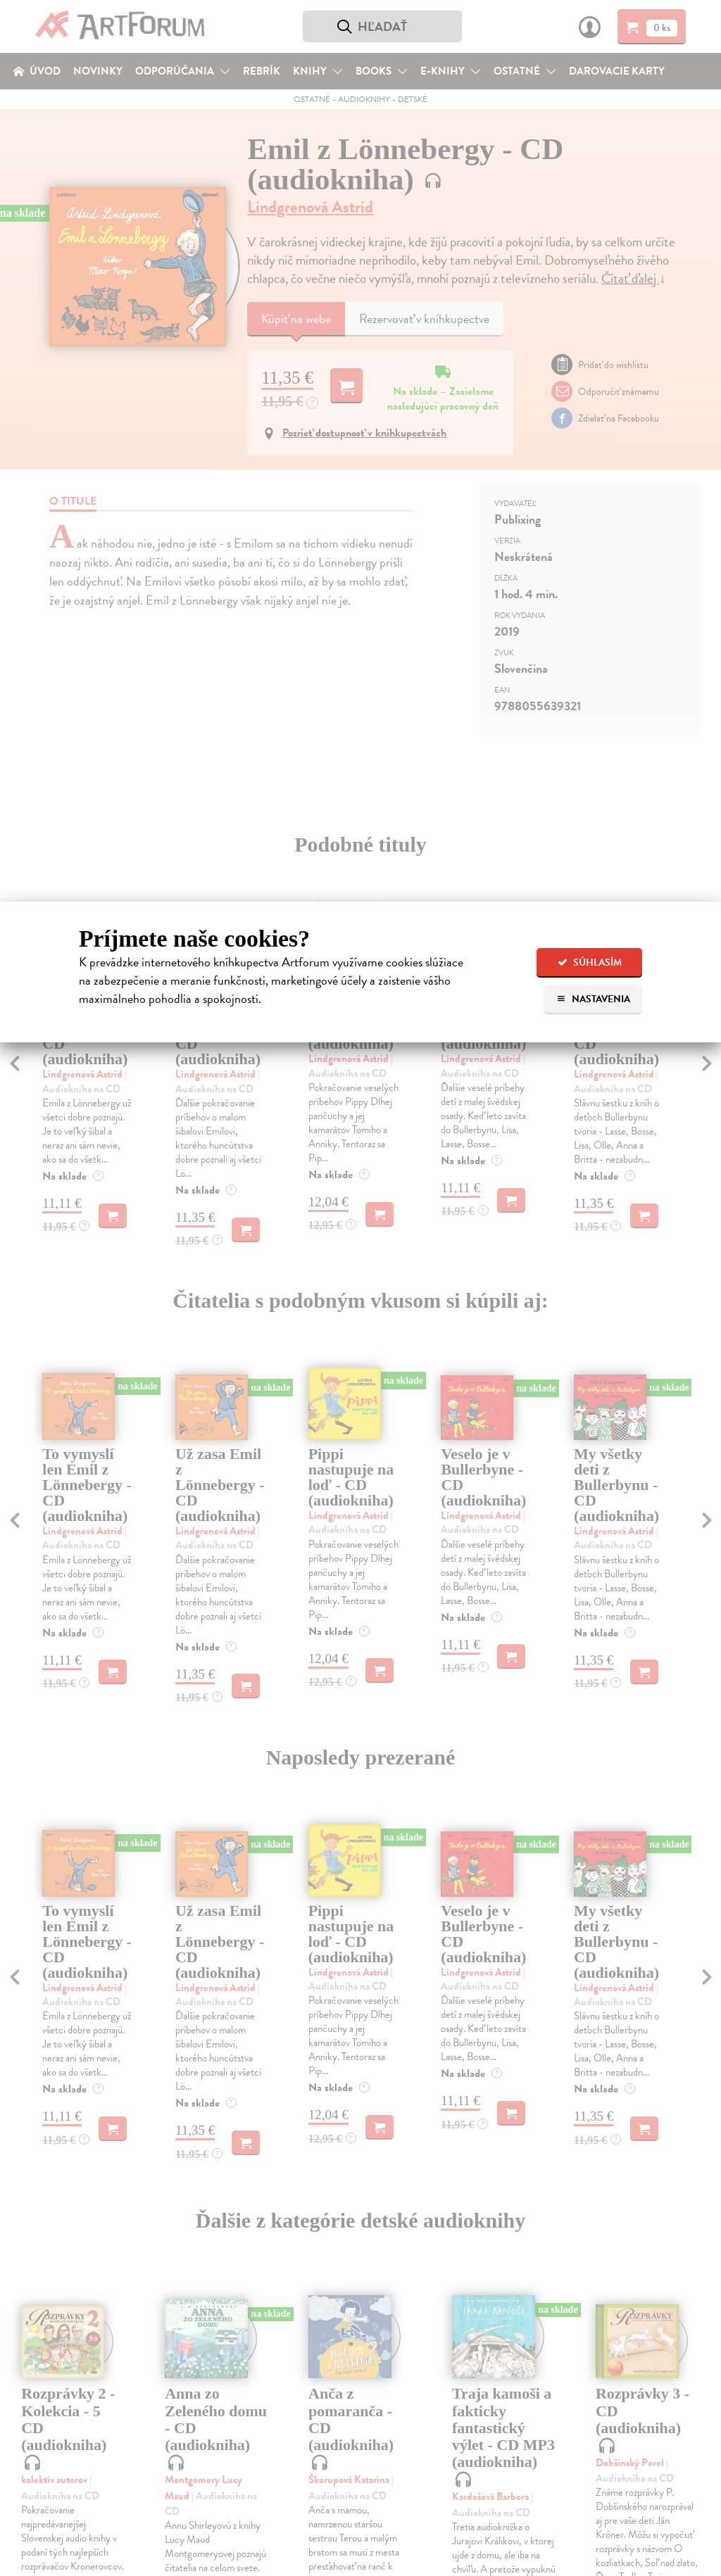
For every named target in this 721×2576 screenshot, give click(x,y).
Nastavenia (593, 999)
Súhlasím (590, 962)
